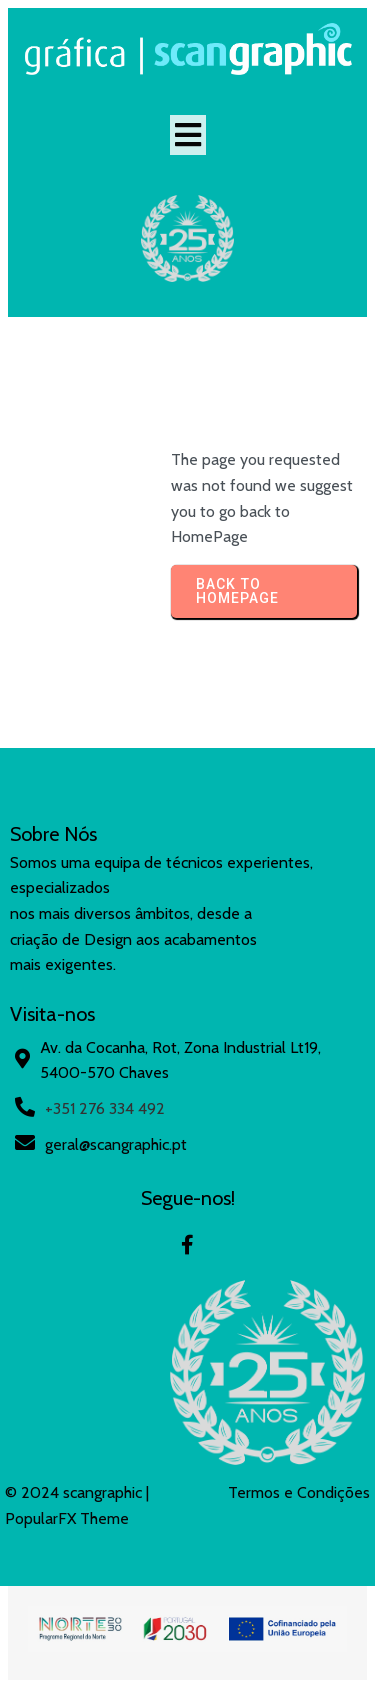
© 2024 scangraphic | (77, 1492)
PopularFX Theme (67, 1518)
